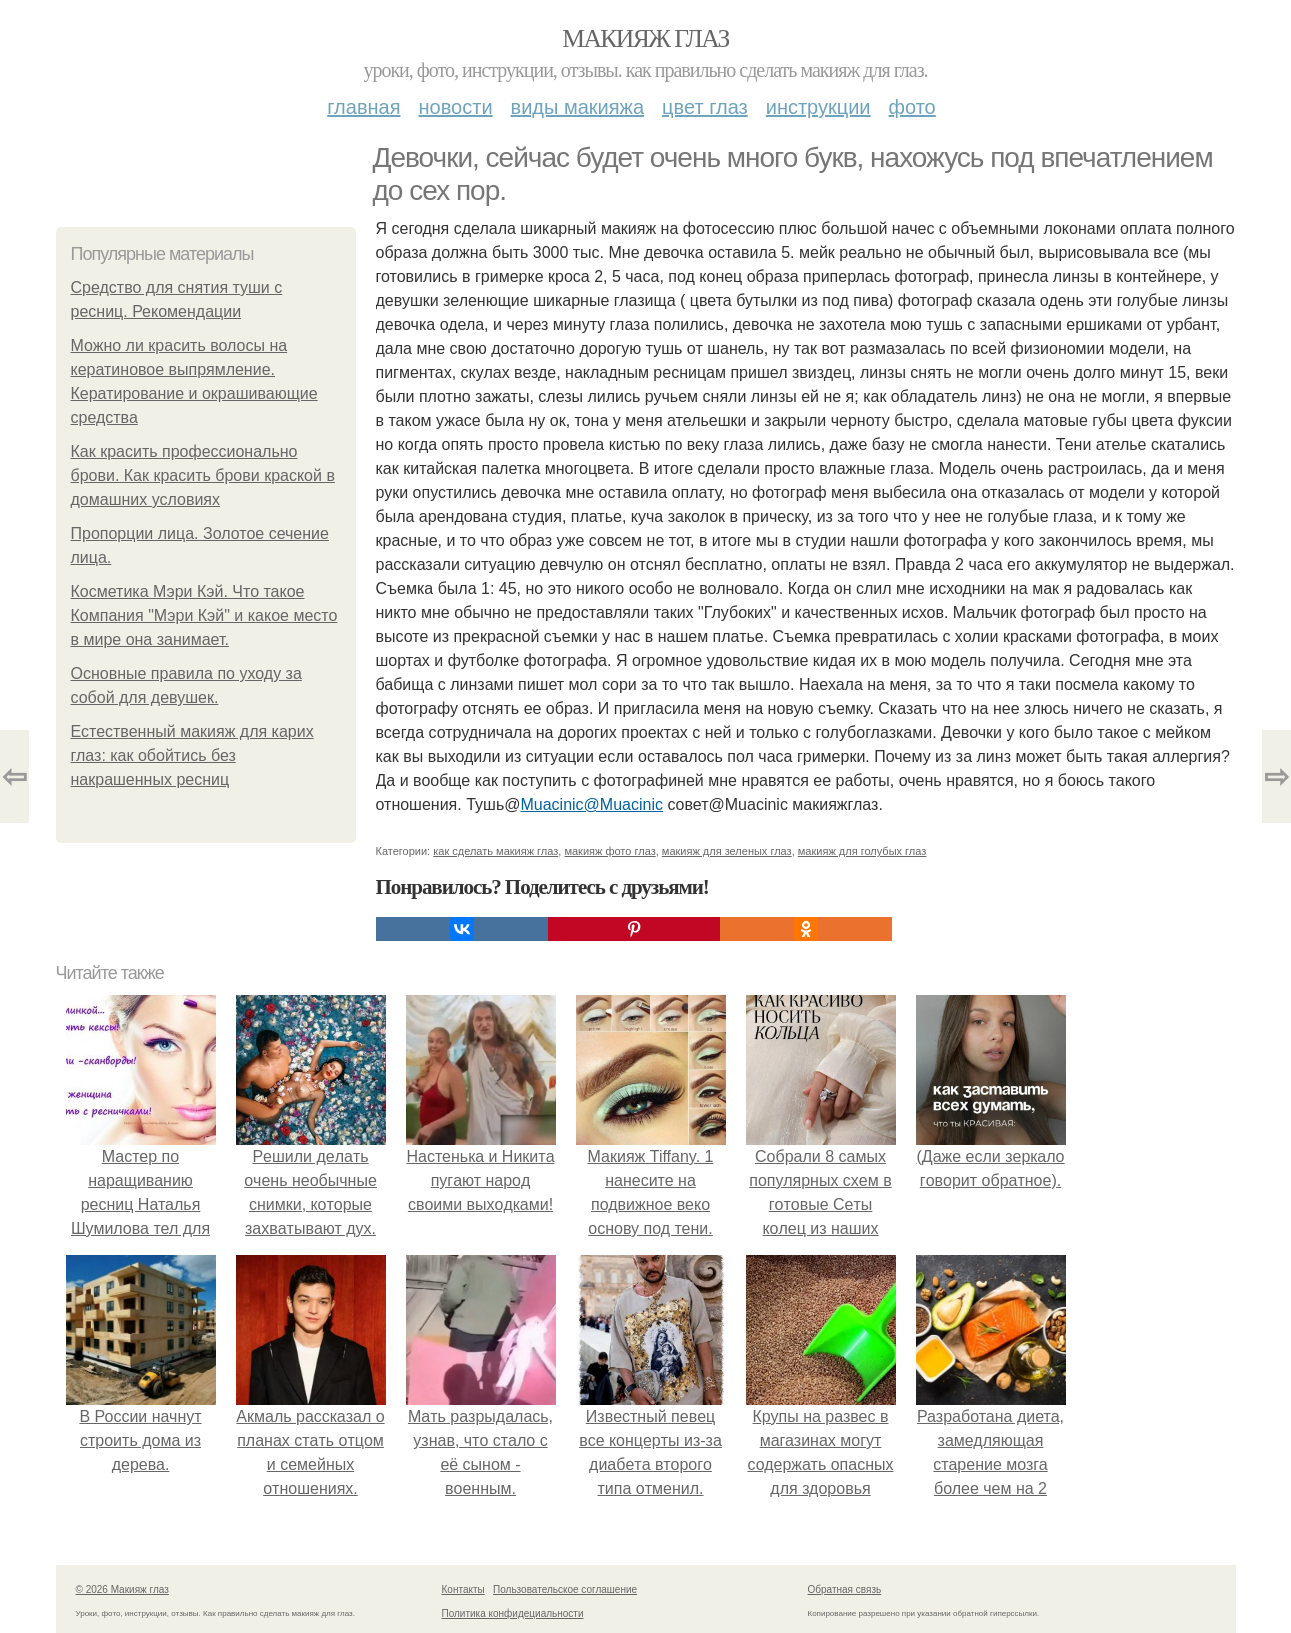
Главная (363, 107)
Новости (456, 107)
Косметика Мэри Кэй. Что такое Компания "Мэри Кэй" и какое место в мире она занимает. (204, 615)
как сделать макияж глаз (495, 851)
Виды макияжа (578, 107)
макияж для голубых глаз (862, 851)
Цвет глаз (705, 107)
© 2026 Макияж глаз (122, 1589)
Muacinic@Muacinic (591, 804)
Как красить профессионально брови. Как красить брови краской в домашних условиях (203, 475)
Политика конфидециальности (513, 1613)
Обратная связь (845, 1589)
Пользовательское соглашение (565, 1589)
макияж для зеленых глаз (727, 851)
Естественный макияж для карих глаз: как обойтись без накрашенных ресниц (192, 755)
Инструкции (818, 107)
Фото (912, 107)
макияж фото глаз (609, 851)
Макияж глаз (645, 38)
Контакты (463, 1589)
